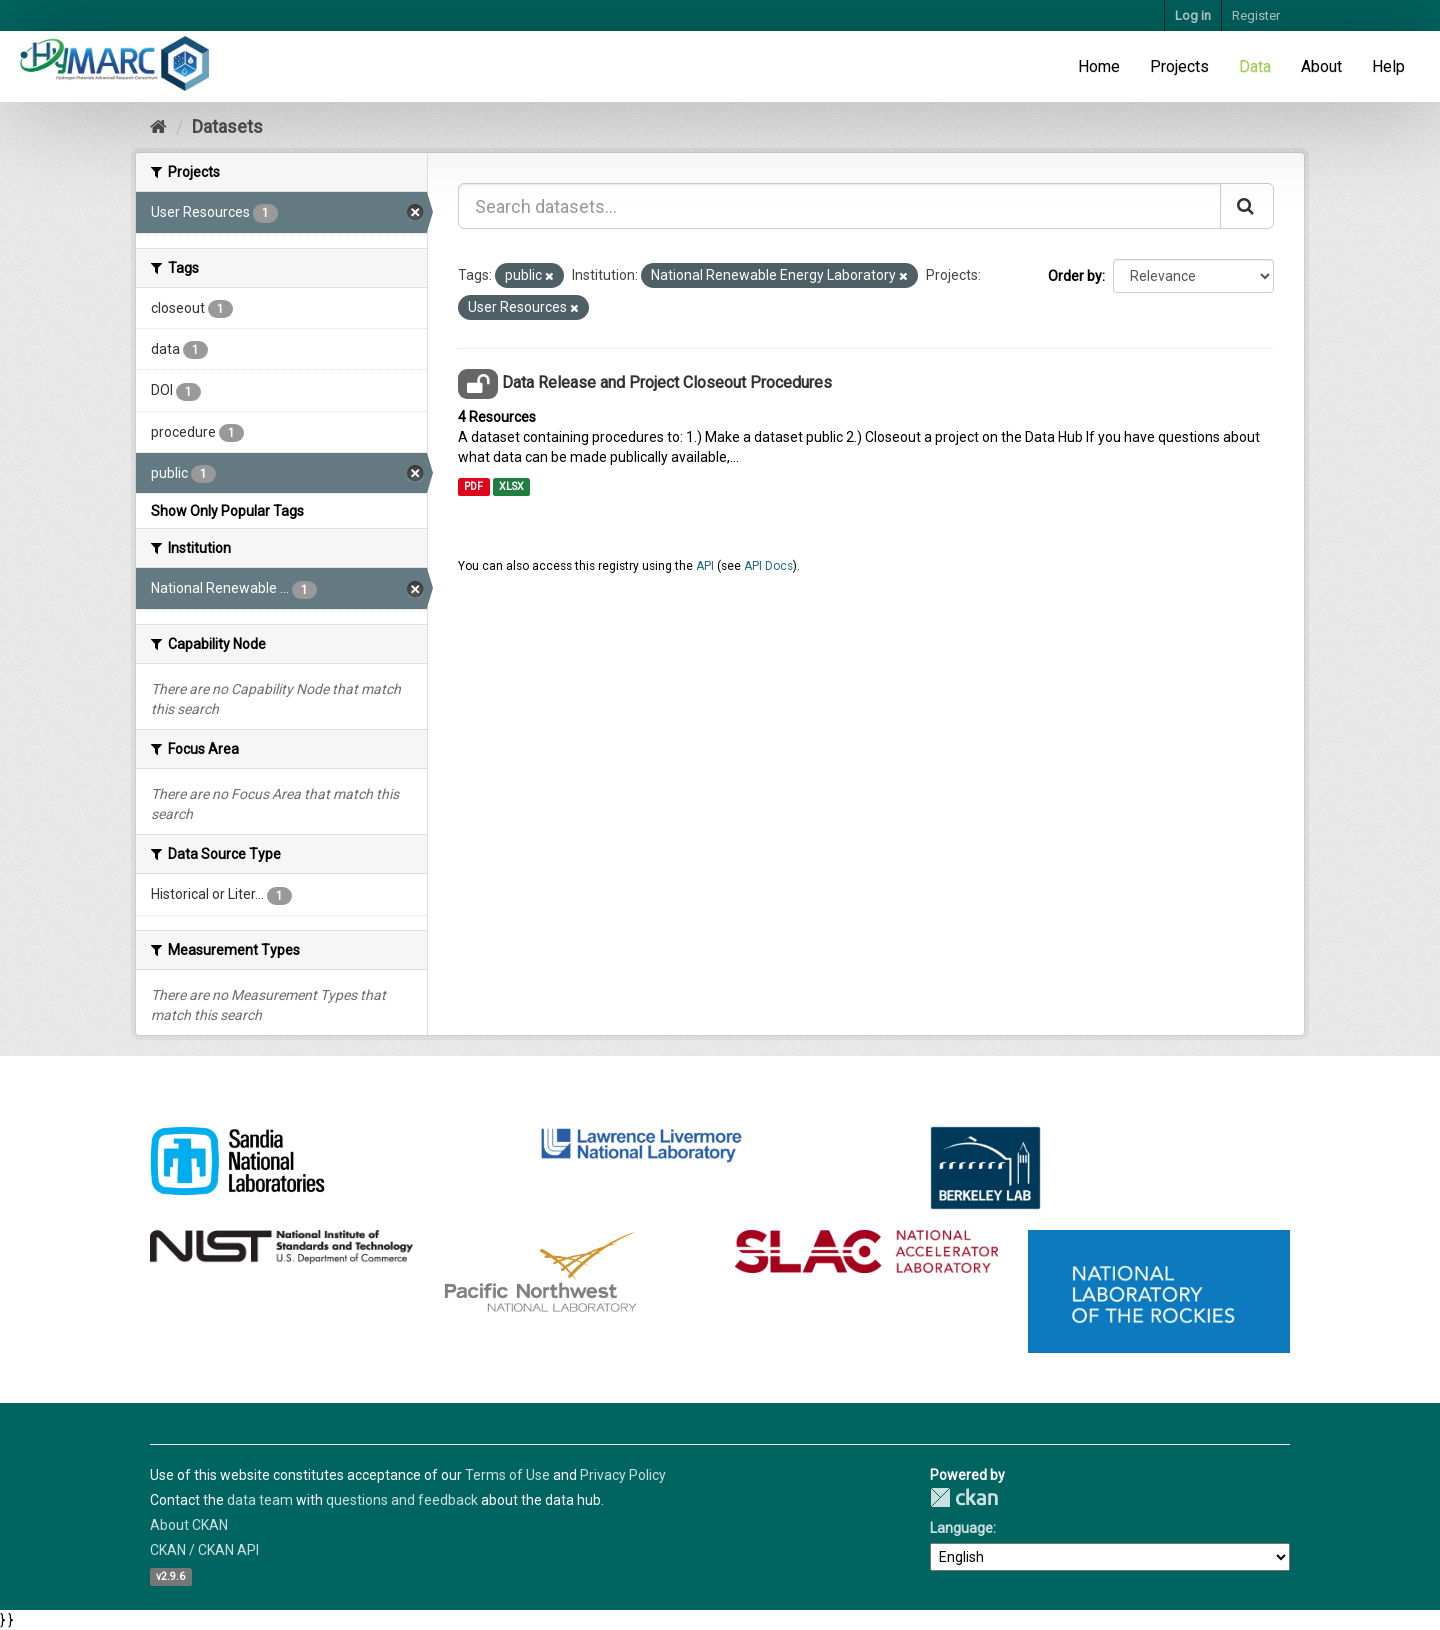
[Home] (158, 126)
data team (260, 1500)
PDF (473, 486)
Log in (1193, 15)
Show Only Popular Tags (227, 511)
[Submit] (1247, 206)
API (705, 566)
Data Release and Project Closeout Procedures (667, 382)
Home (1099, 66)
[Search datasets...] (839, 206)
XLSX (511, 486)
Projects (1179, 66)
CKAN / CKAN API (204, 1550)
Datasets (227, 126)
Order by (1075, 276)
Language (961, 1528)
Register (1256, 15)
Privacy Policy (623, 1475)
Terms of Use (507, 1475)
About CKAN (189, 1525)
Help (1388, 66)
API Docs (768, 566)
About (1321, 66)
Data (1255, 66)
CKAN (964, 1497)
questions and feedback (402, 1500)
